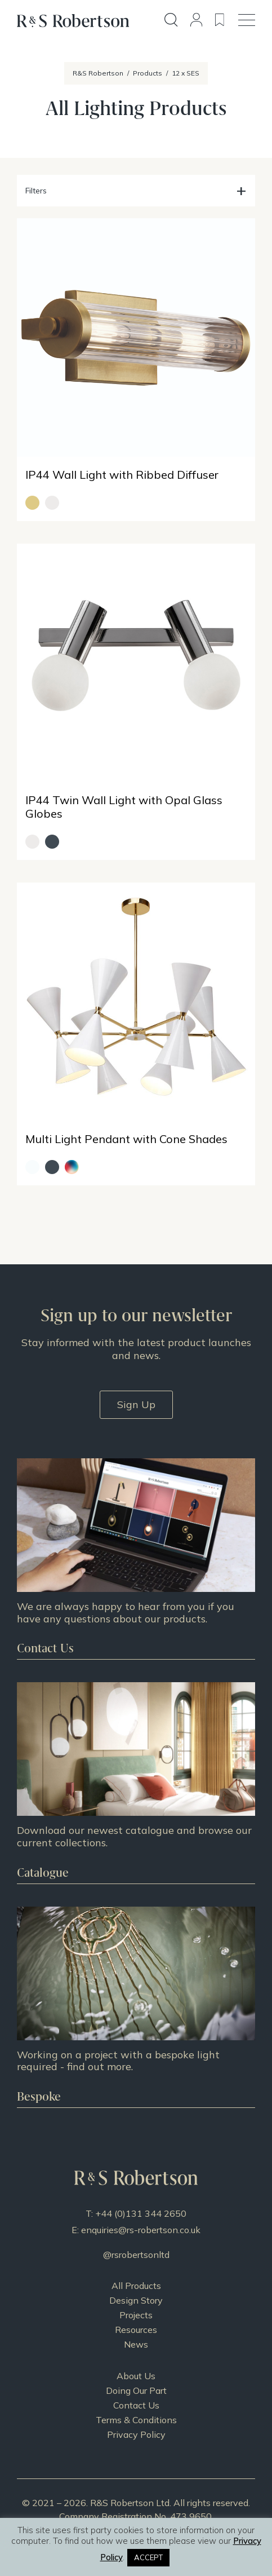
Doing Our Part (136, 2390)
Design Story (136, 2300)
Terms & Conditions (136, 2419)
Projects (136, 2315)
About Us (136, 2375)
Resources (136, 2329)
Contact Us (136, 2405)
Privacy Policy (136, 2434)
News (136, 2344)
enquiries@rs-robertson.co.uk (140, 2229)
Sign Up (136, 1404)
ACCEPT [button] (148, 2557)
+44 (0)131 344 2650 (140, 2213)
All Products (136, 2285)
